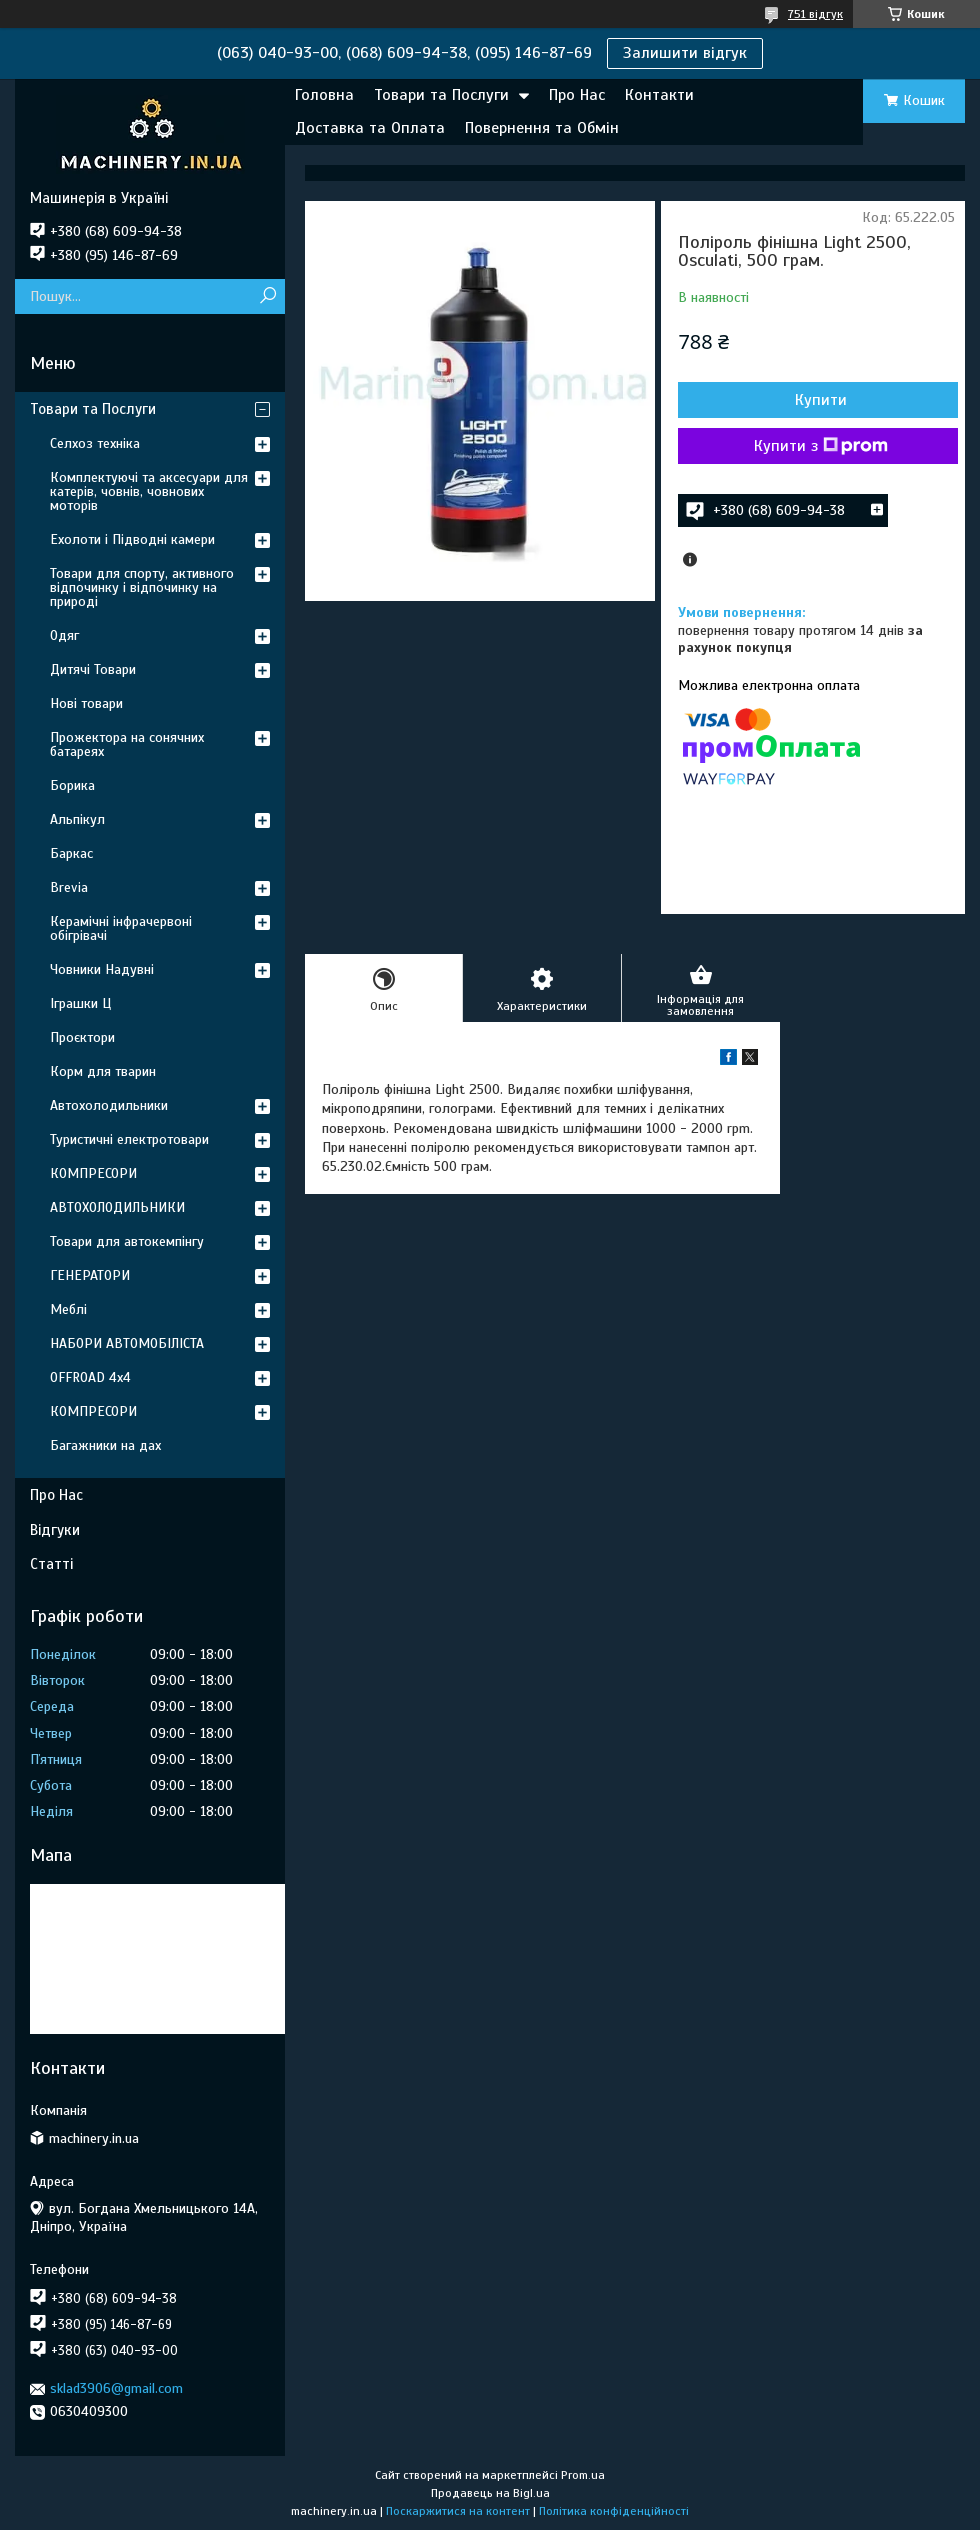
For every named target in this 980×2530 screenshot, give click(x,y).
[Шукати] (267, 296)
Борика (72, 785)
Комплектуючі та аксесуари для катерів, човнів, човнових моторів (149, 491)
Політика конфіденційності (614, 2511)
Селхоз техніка (95, 443)
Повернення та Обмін (542, 128)
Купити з (821, 446)
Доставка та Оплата (370, 128)
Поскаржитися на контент (458, 2511)
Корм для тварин (103, 1071)
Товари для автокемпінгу (127, 1241)
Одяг (64, 635)
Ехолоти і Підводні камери (132, 539)
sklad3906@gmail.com (116, 2388)
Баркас (71, 853)
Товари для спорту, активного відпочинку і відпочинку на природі (142, 587)
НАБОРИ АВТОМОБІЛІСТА (127, 1343)
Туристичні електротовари (129, 1139)
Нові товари (86, 703)
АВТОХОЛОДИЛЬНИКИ (117, 1207)
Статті (51, 1564)
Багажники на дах (105, 1445)
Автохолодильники (109, 1105)
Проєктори (82, 1037)
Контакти (659, 95)
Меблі (68, 1309)
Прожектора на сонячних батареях (127, 744)
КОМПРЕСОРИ (93, 1173)
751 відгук (815, 14)
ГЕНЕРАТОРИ (90, 1275)
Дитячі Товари (93, 669)
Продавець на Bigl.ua (490, 2493)
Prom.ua (583, 2475)
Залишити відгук (685, 53)
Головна (324, 95)
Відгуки (55, 1530)
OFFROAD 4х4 (90, 1377)
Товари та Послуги (441, 95)
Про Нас (577, 95)
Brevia (69, 887)
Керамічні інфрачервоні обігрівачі (121, 928)
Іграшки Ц (80, 1003)
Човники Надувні (102, 969)
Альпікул (77, 819)
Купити (821, 400)
